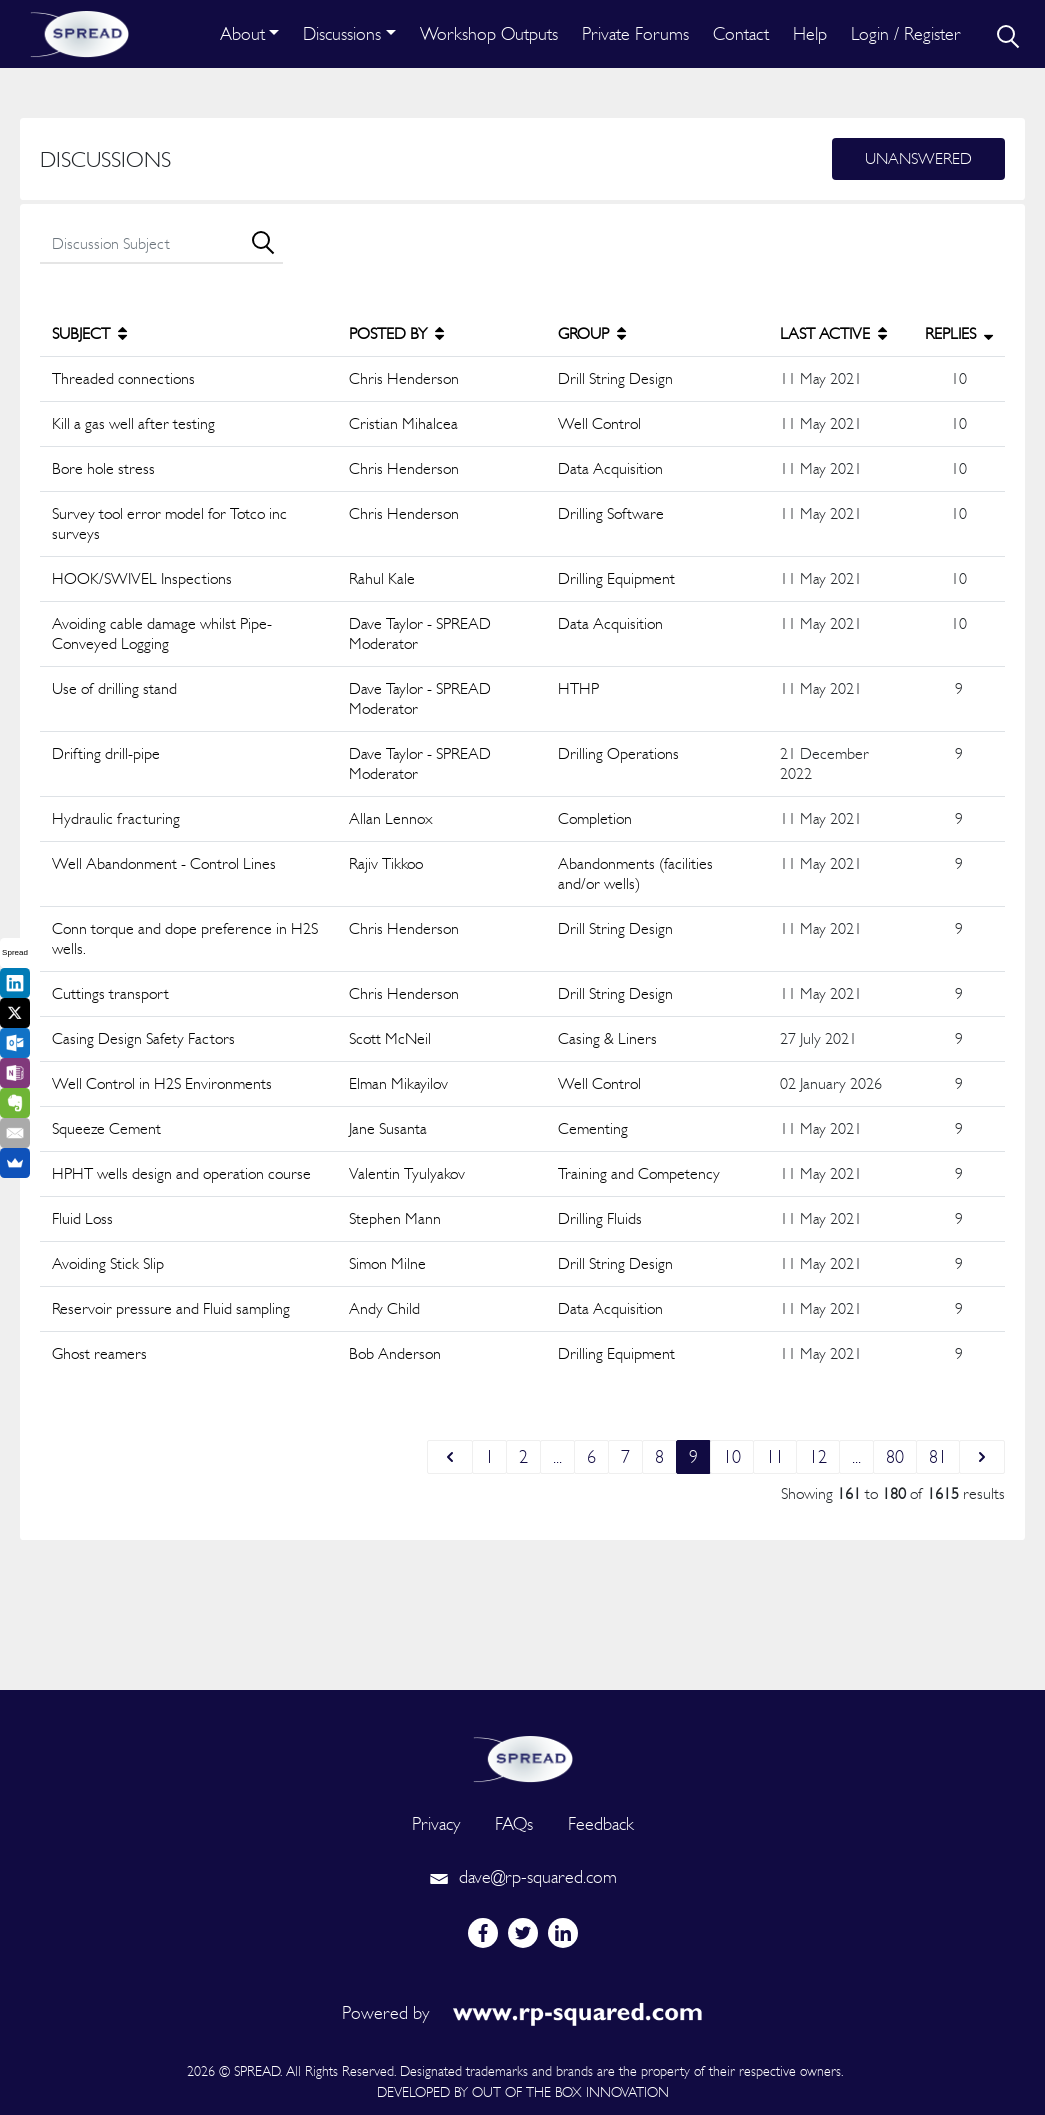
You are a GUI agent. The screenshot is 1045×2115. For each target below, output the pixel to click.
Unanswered (918, 158)
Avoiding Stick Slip (108, 1263)
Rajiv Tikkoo (386, 863)
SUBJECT (89, 333)
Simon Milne (387, 1263)
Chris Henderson (404, 378)
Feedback (601, 1823)
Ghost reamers (99, 1353)
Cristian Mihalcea (403, 423)
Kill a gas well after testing (133, 423)
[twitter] (523, 1933)
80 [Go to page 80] (895, 1456)
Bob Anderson (395, 1353)
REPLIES (959, 333)
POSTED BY (396, 333)
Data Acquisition (610, 468)
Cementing (593, 1128)
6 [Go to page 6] (591, 1456)
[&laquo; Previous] (450, 1457)
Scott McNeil (390, 1038)
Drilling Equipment (616, 578)
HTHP (578, 688)
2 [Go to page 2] (523, 1456)
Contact (741, 33)
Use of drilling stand (114, 688)
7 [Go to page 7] (625, 1456)
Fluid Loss (82, 1218)
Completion (595, 818)
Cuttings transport (110, 993)
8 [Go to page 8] (659, 1456)
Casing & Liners (607, 1038)
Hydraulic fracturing (116, 818)
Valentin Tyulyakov (407, 1173)
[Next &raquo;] (982, 1457)
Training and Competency (639, 1173)
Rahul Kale (382, 578)
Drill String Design (615, 378)
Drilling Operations (618, 753)
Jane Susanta (388, 1128)
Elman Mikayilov (398, 1083)
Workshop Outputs (489, 33)
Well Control (599, 423)
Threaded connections (123, 378)
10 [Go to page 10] (732, 1456)
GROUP (592, 333)
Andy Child (384, 1308)
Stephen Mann (395, 1218)
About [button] (242, 33)
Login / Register (906, 33)
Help (810, 33)
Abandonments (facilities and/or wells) (635, 873)
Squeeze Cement (106, 1128)
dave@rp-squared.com (523, 1876)
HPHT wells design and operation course (181, 1173)
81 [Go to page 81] (938, 1456)
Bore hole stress (103, 468)
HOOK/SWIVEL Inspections (142, 578)
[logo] (523, 1756)
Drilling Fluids (600, 1218)
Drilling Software (611, 513)
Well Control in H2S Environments (162, 1083)
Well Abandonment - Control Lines (164, 863)
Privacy (436, 1823)
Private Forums (635, 33)
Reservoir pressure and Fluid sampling (171, 1308)
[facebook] (483, 1933)
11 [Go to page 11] (775, 1456)
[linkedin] (563, 1933)
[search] (1006, 34)
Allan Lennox (391, 818)
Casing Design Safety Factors (143, 1038)
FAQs (514, 1823)
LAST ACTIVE (833, 333)
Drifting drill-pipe (106, 753)
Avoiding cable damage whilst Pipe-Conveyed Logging (162, 633)
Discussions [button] (342, 33)
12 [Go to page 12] (818, 1456)
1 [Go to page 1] (489, 1456)
